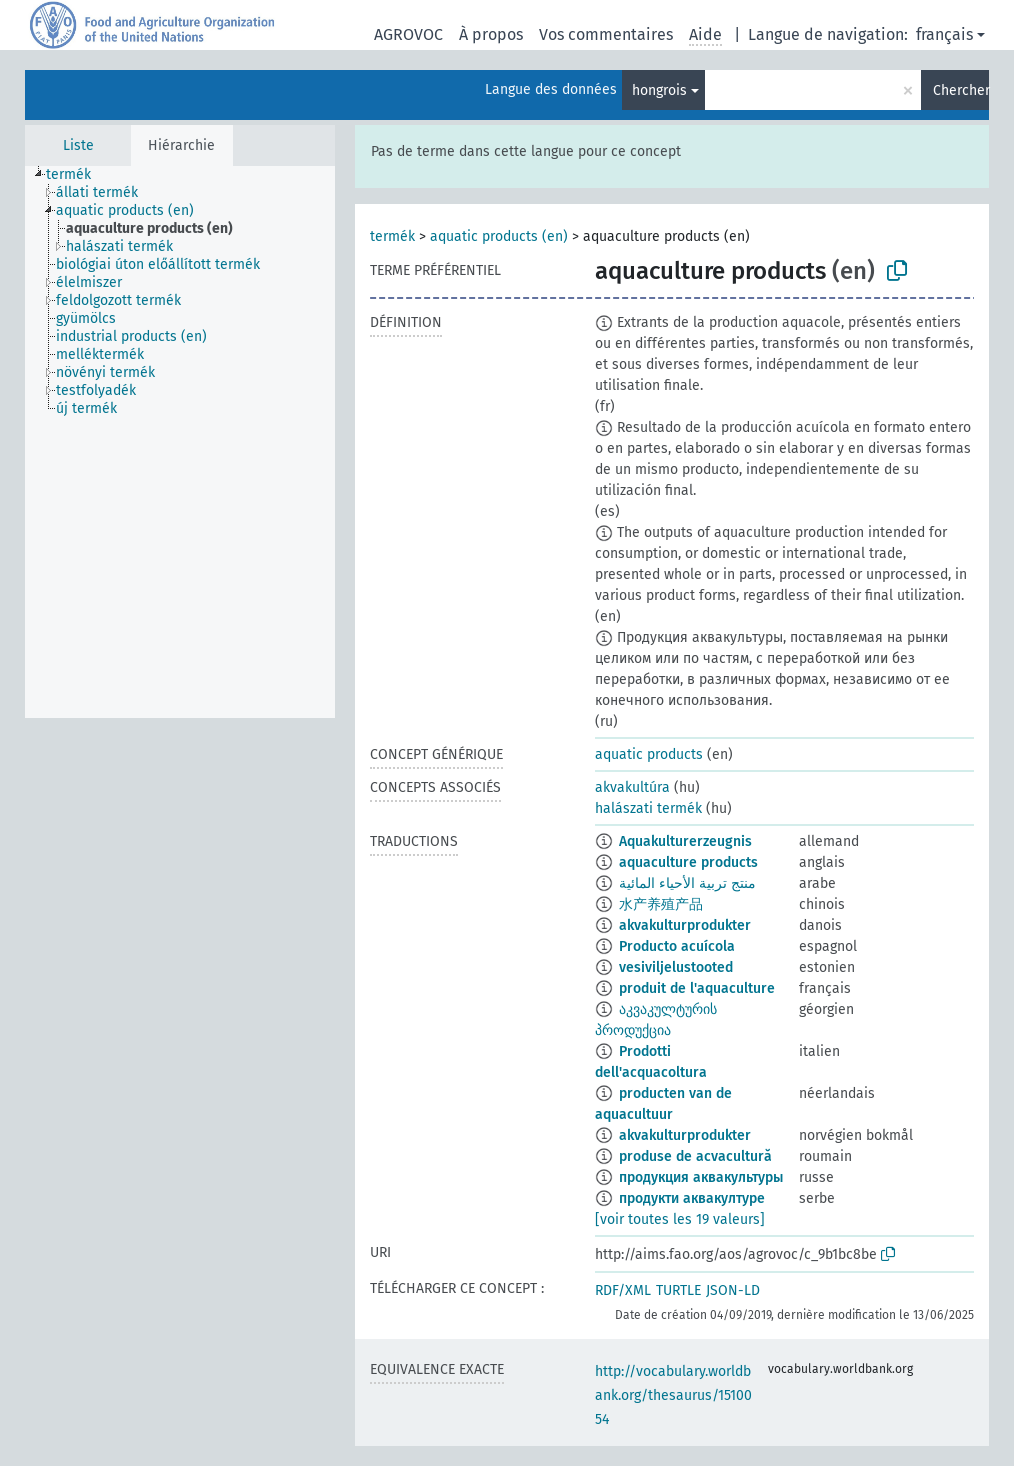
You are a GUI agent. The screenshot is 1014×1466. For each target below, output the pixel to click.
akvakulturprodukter (685, 925)
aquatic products (649, 754)
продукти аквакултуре (692, 1198)
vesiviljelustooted (676, 967)
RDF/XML (623, 1290)
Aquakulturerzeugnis (685, 841)
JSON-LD (733, 1290)
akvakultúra (632, 787)
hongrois (659, 90)
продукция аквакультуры (701, 1177)
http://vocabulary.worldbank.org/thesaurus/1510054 (673, 1395)
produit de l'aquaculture (697, 988)
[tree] (180, 442)
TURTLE (678, 1290)
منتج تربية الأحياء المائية (687, 883)
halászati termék (648, 808)
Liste (78, 145)
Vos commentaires (606, 34)
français (944, 34)
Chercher (961, 90)
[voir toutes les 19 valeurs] (680, 1219)
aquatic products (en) (499, 236)
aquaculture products (688, 862)
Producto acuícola (677, 946)
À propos (491, 34)
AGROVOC (408, 34)
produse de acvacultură (695, 1156)
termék (392, 236)
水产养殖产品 (661, 904)
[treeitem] (77, 175)
